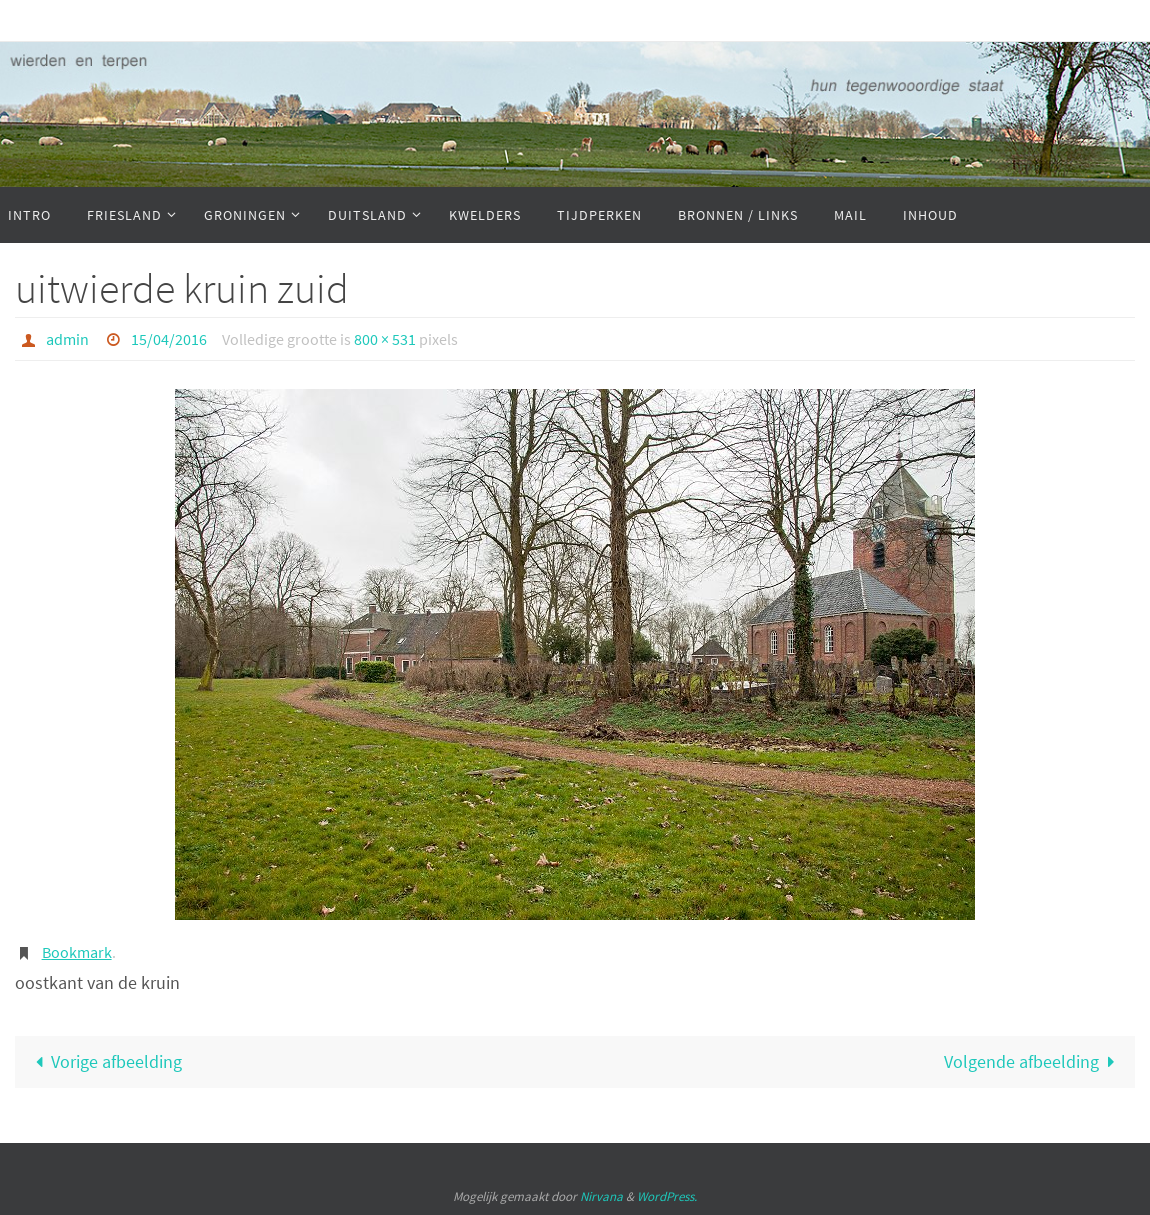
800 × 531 (385, 339)
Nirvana (601, 1196)
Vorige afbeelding (104, 1061)
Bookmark (77, 952)
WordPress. (667, 1196)
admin (67, 339)
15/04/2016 (169, 339)
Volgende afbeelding (1034, 1061)
